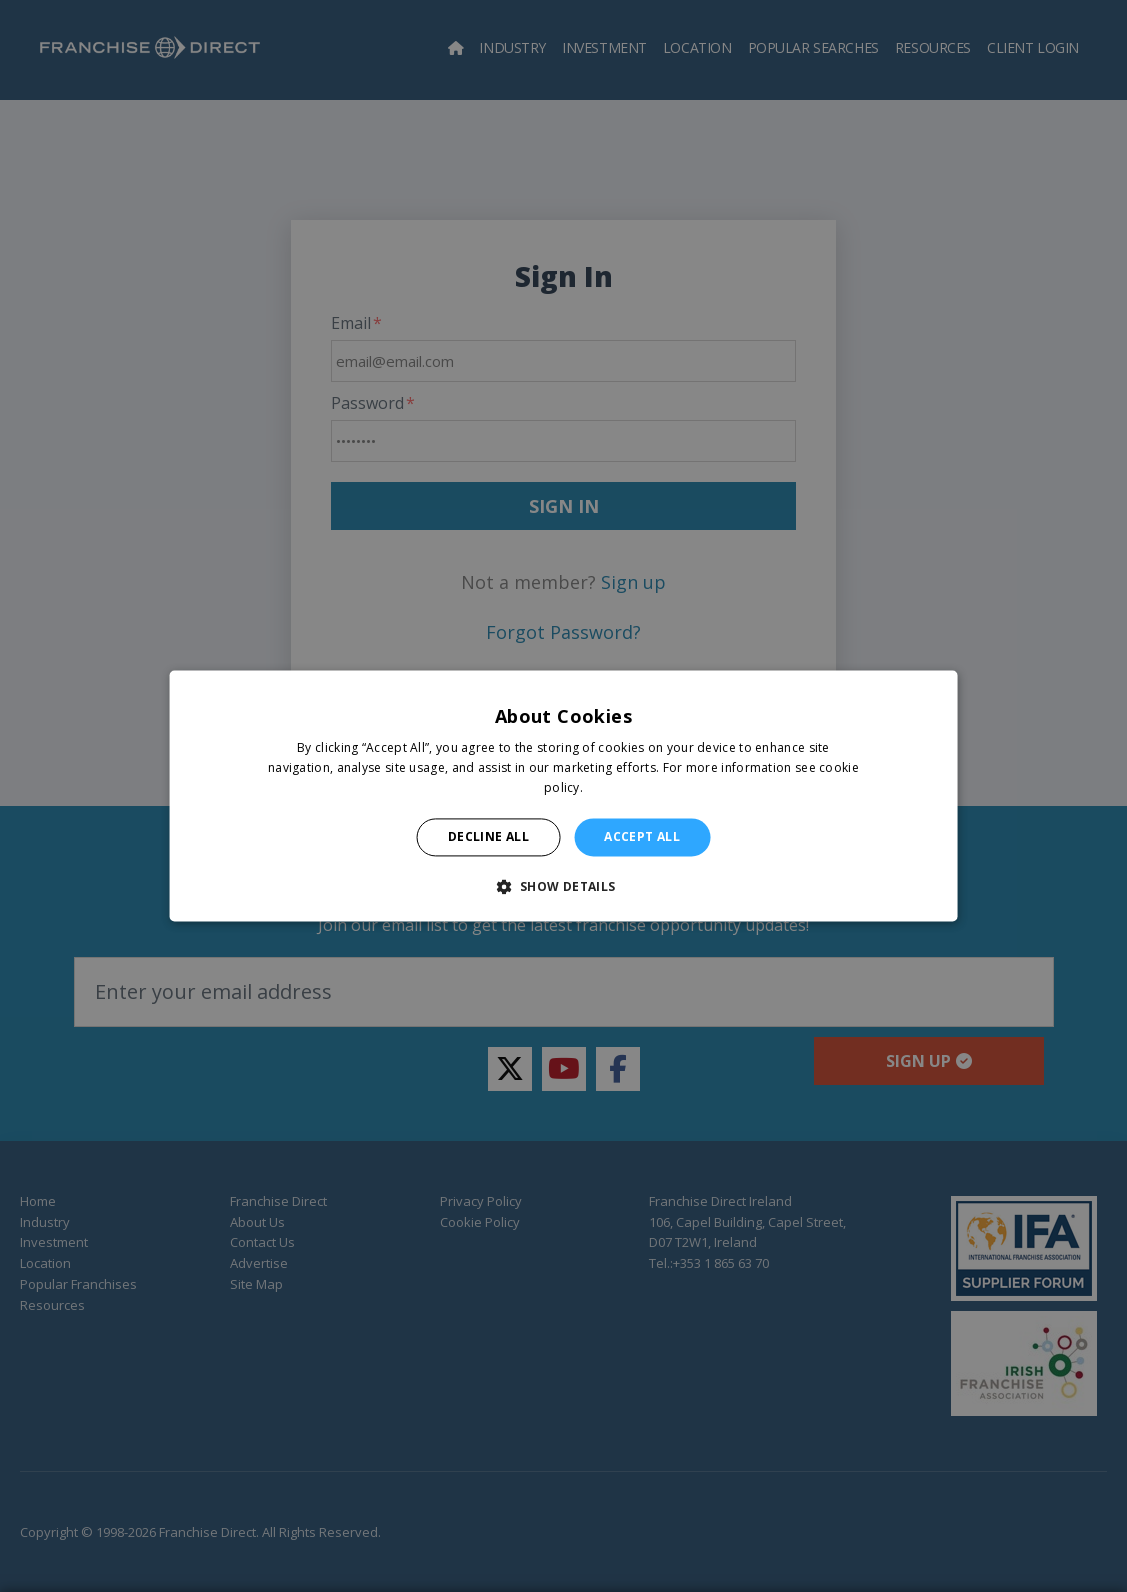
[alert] (563, 796)
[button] (563, 887)
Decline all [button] (488, 836)
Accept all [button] (642, 836)
